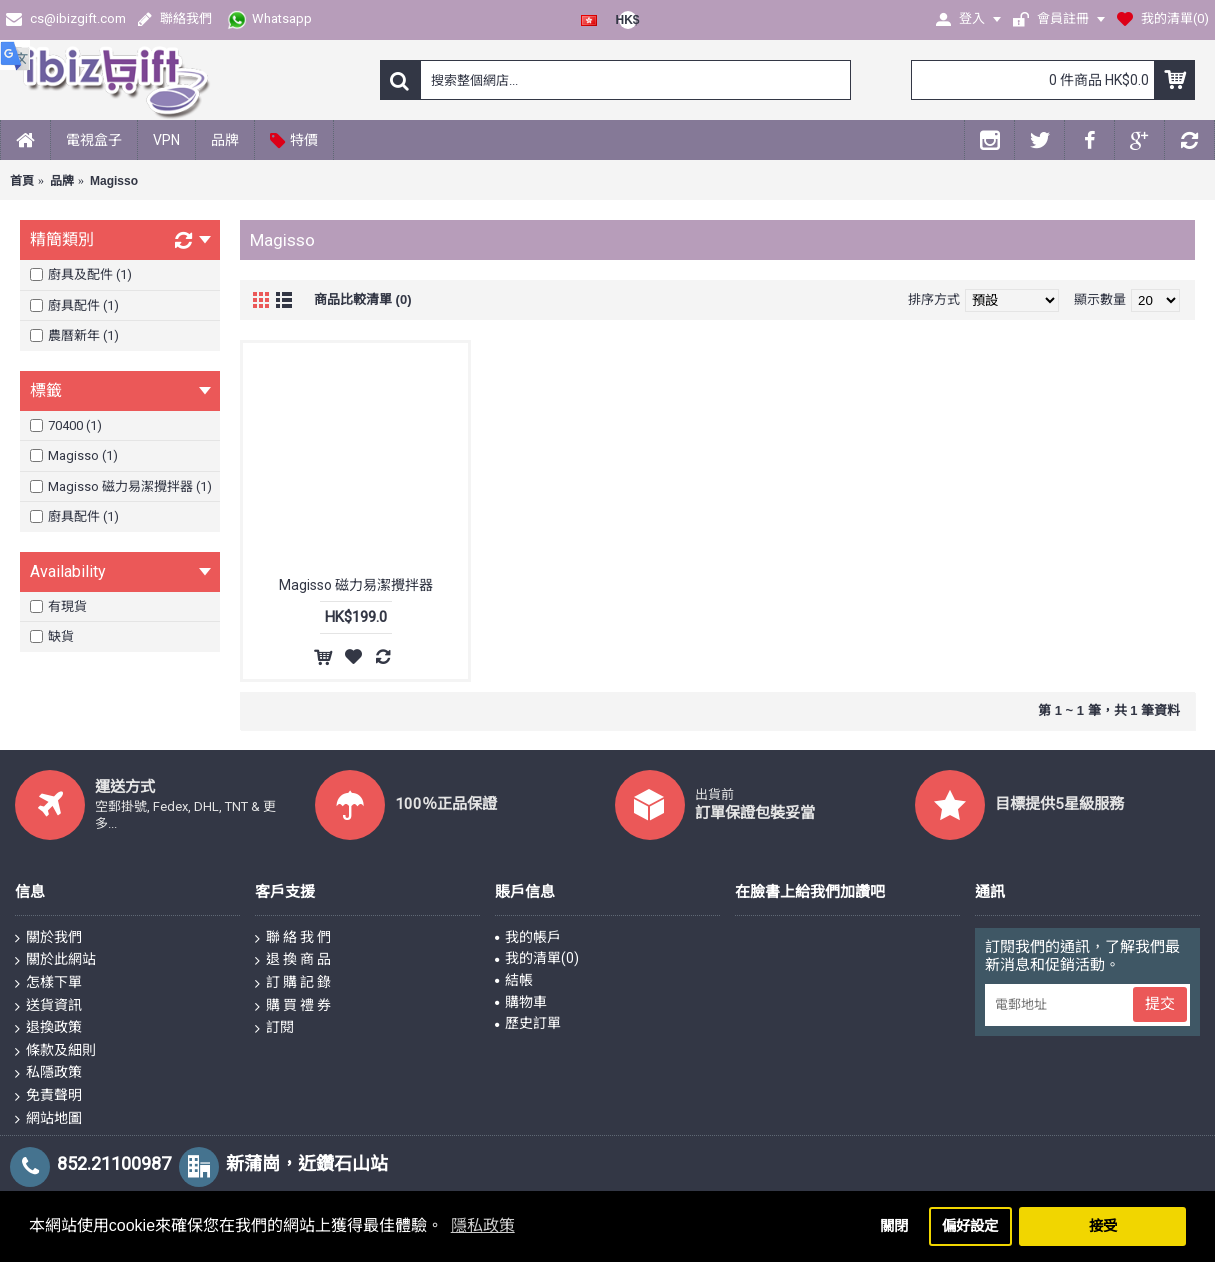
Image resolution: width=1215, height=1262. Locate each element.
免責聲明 (48, 1096)
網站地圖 (48, 1119)
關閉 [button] (894, 1226)
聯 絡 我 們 (293, 938)
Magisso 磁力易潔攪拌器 (356, 585)
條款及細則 (55, 1051)
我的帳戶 (528, 937)
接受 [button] (1103, 1226)
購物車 (521, 1002)
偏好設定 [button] (970, 1226)
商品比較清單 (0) (363, 299)
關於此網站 (55, 960)
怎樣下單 (48, 983)
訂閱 (274, 1028)
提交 (1160, 1004)
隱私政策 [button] (483, 1225)
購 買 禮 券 (293, 1006)
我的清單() (537, 958)
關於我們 (48, 938)
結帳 (514, 980)
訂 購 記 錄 (293, 983)
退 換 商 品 (293, 960)
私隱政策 (48, 1073)
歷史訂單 (528, 1023)
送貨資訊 (48, 1006)
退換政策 (48, 1028)
